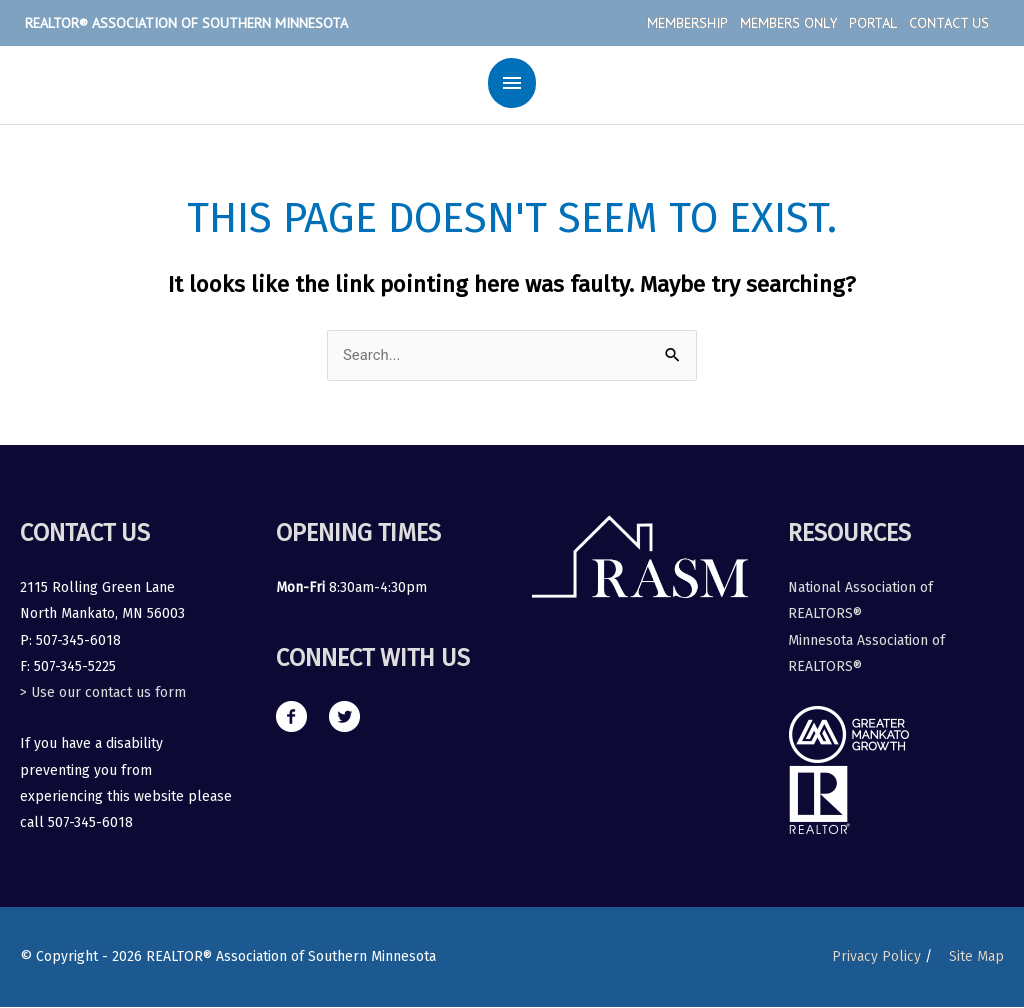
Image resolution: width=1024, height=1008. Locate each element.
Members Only (788, 23)
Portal (873, 23)
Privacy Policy (875, 956)
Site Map (976, 956)
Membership (687, 23)
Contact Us (949, 23)
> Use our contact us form (103, 692)
